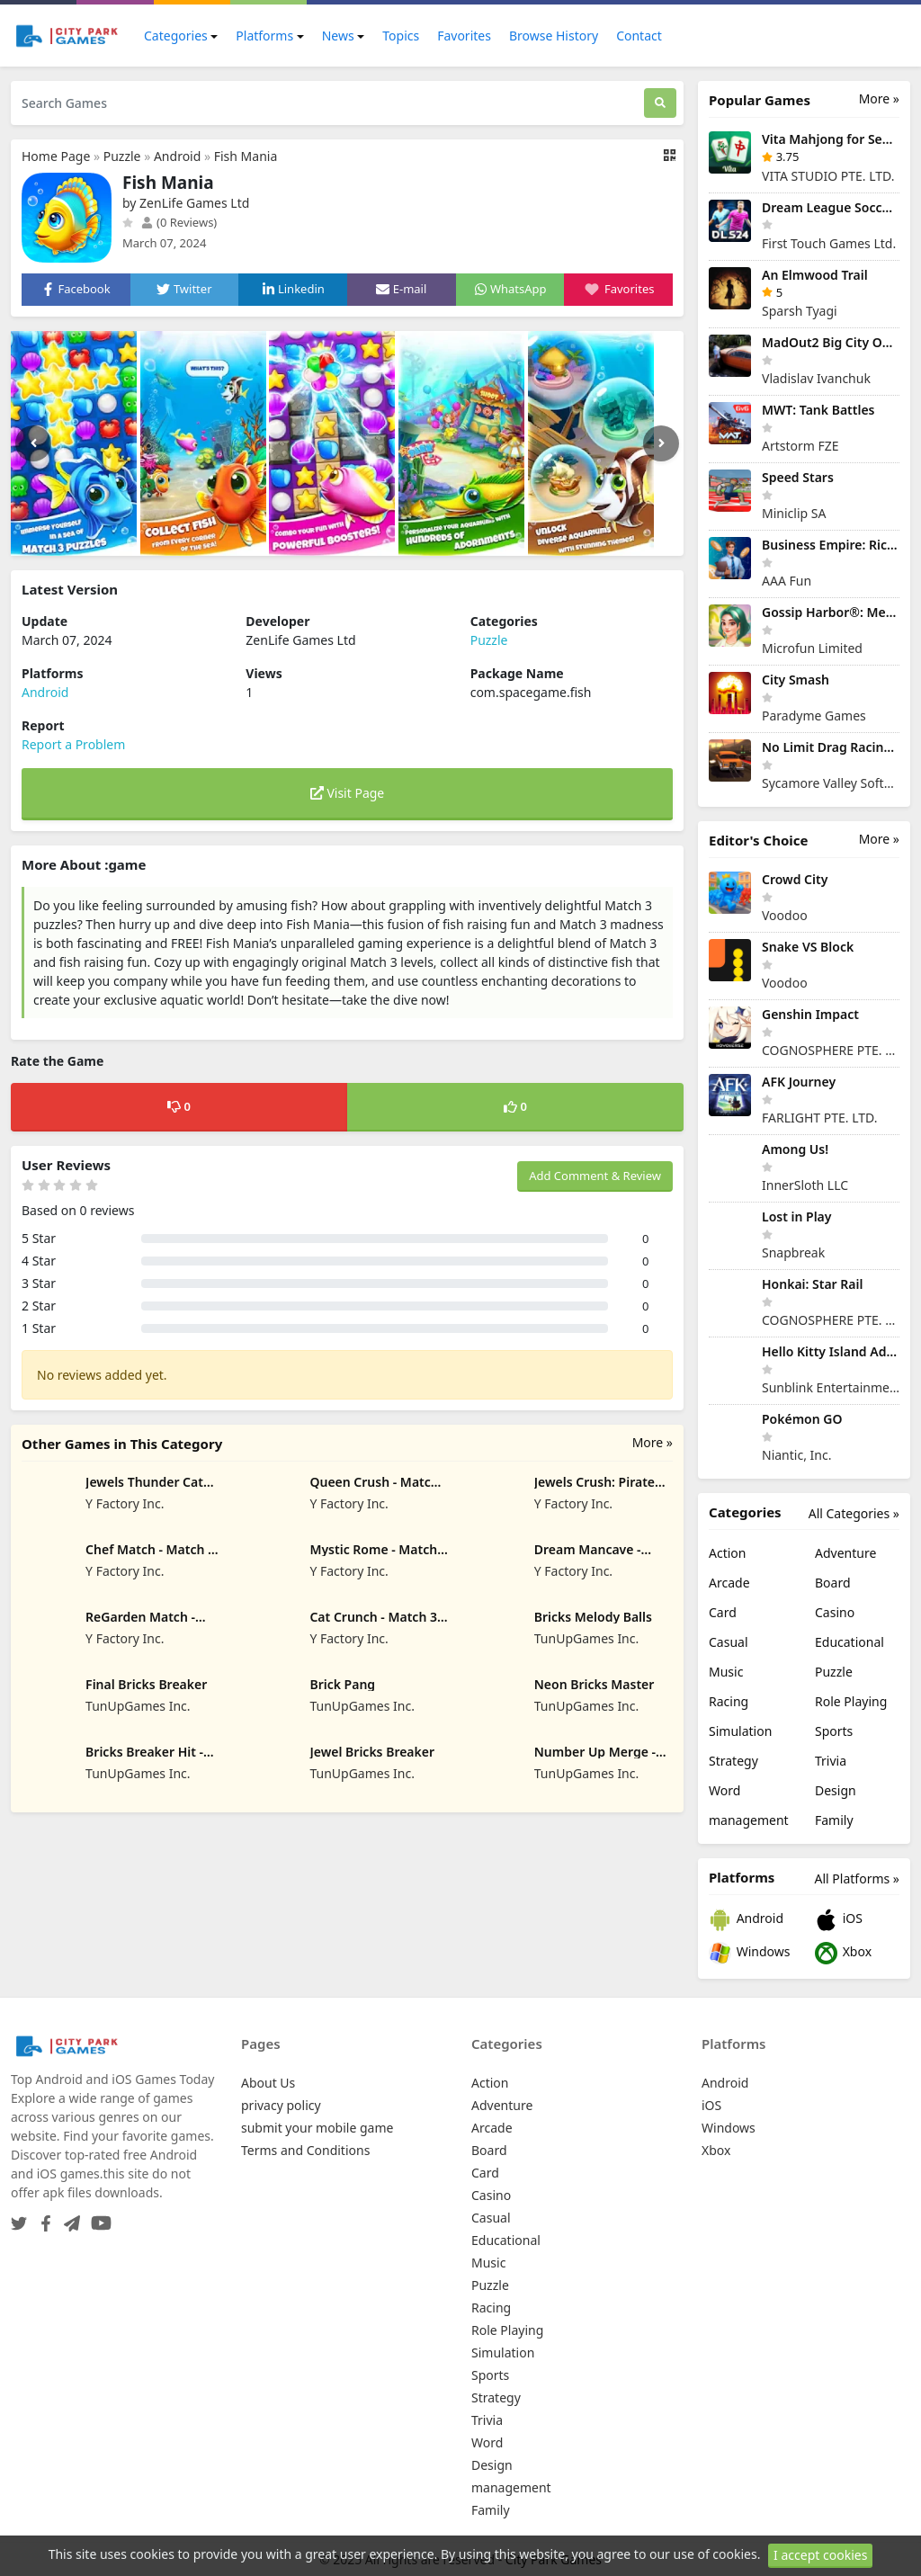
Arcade (729, 1582)
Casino (834, 1612)
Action (727, 1552)
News (338, 35)
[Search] (660, 103)
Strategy (733, 1760)
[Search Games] (327, 103)
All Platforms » (857, 1878)
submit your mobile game (317, 2127)
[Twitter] (19, 2217)
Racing (728, 1701)
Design (835, 1790)
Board (833, 1582)
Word (724, 1790)
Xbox (843, 1953)
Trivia (830, 1760)
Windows (749, 1953)
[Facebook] (42, 2217)
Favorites (464, 35)
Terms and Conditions (305, 2150)
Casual (728, 1641)
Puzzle (122, 156)
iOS (839, 1920)
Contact (639, 35)
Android (177, 156)
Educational (849, 1641)
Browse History (553, 35)
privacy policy (281, 2105)
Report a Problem (73, 744)
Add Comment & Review (595, 1175)
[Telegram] (68, 2217)
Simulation (740, 1731)
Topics (400, 35)
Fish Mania (246, 156)
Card (723, 1612)
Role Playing (851, 1701)
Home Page (56, 156)
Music (726, 1671)
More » (652, 1442)
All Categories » (854, 1513)
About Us (268, 2082)
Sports (834, 1731)
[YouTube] (98, 2217)
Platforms (264, 35)
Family (834, 1820)
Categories (176, 35)
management (749, 1820)
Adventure (845, 1552)
